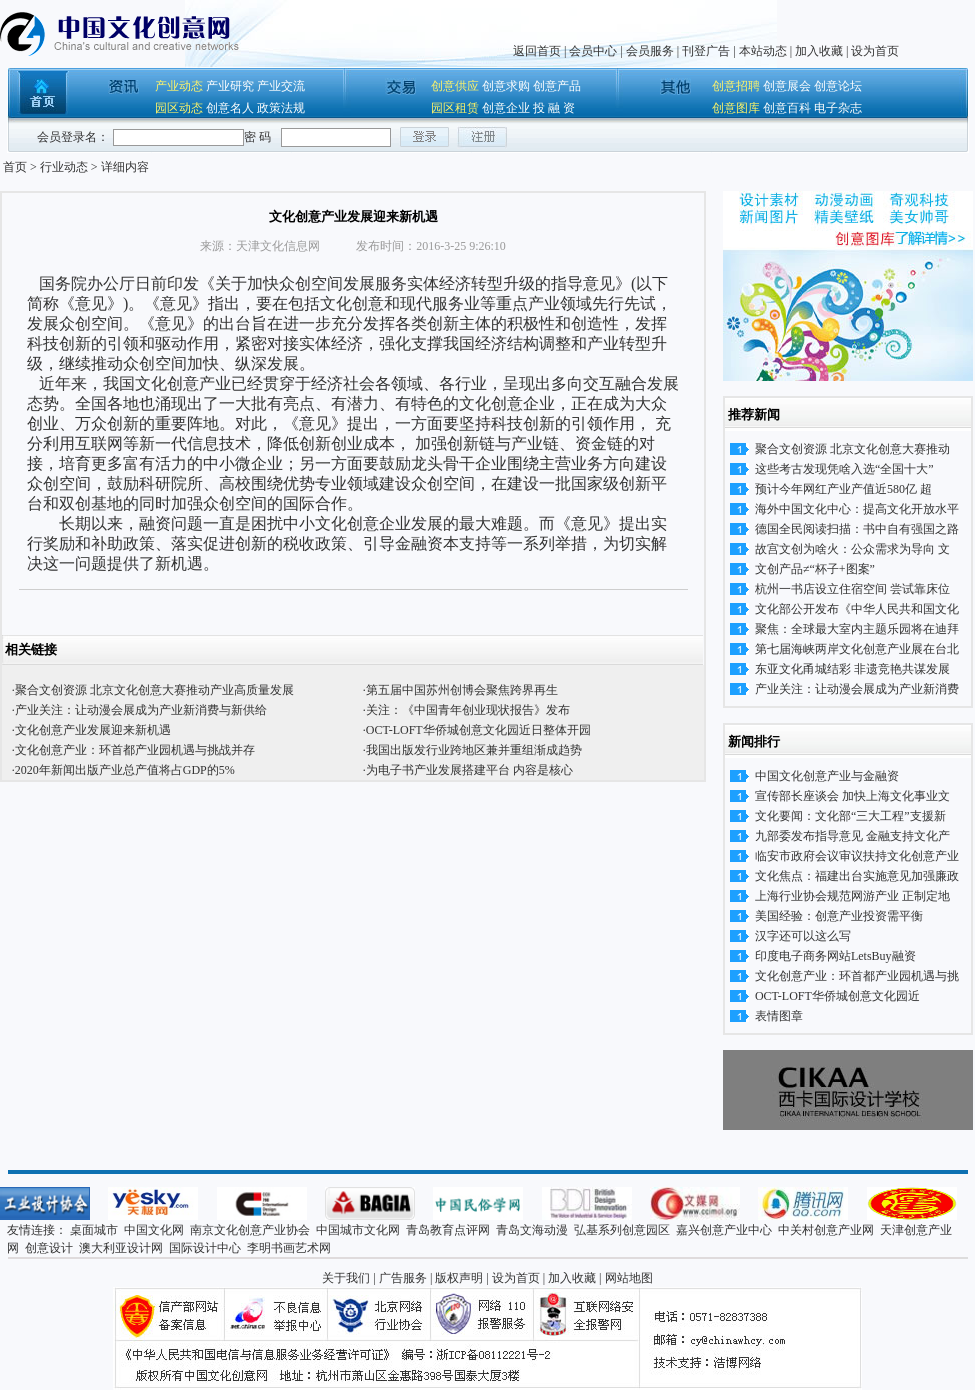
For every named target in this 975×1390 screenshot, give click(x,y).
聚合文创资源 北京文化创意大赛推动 (852, 449)
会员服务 (650, 51)
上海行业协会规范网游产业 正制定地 (852, 896)
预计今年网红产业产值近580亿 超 (843, 489)
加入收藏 (819, 51)
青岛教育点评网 (448, 1230)
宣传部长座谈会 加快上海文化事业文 (852, 796)
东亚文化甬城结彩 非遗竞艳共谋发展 (852, 669)
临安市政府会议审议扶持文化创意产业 (857, 856)
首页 (15, 167)
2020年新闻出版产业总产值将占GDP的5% (125, 770)
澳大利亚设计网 (121, 1248)
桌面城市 (94, 1230)
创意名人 (230, 108)
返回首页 (537, 51)
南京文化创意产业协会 (250, 1230)
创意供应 (455, 86)
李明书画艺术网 (289, 1248)
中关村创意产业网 (826, 1230)
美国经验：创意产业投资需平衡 (839, 916)
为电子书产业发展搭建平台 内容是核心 (469, 770)
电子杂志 (838, 108)
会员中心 (593, 51)
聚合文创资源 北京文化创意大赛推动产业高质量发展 (154, 690)
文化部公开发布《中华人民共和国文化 (857, 609)
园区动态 (179, 108)
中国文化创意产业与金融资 (827, 776)
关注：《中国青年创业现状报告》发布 (468, 710)
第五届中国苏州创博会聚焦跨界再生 (462, 690)
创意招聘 (736, 86)
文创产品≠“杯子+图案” (815, 569)
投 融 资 (554, 108)
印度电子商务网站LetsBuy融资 (835, 956)
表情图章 (779, 1016)
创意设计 (49, 1248)
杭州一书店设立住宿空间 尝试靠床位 (852, 589)
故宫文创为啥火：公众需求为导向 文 (852, 549)
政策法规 (281, 108)
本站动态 (763, 51)
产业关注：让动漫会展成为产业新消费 (857, 689)
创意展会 (787, 86)
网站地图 (629, 1278)
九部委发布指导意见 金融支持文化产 (852, 836)
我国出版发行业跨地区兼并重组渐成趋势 (474, 750)
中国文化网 (154, 1230)
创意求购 (506, 86)
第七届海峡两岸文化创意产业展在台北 (857, 649)
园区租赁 (455, 108)
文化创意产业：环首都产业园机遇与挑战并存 (135, 750)
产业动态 (179, 86)
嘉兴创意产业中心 (724, 1230)
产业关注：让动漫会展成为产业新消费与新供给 (141, 710)
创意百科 (787, 108)
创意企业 (506, 108)
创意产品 (557, 86)
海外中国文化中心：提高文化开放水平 (857, 509)
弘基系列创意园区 (622, 1230)
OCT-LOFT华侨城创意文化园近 (837, 996)
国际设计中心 (205, 1248)
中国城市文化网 (358, 1230)
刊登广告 (706, 51)
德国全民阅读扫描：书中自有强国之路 (857, 529)
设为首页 (875, 51)
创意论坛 (838, 86)
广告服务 (403, 1278)
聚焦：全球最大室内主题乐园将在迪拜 (857, 629)
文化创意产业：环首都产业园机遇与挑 (857, 976)
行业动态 (64, 167)
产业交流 (281, 86)
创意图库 (736, 108)
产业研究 (230, 86)
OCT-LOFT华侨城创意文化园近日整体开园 (478, 730)
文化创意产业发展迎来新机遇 (93, 730)
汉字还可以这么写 (803, 936)
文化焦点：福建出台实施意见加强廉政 (857, 876)
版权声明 (459, 1278)
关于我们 (346, 1278)
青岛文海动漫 (532, 1230)
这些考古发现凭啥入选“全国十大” (844, 469)
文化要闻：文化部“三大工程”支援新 (850, 816)
